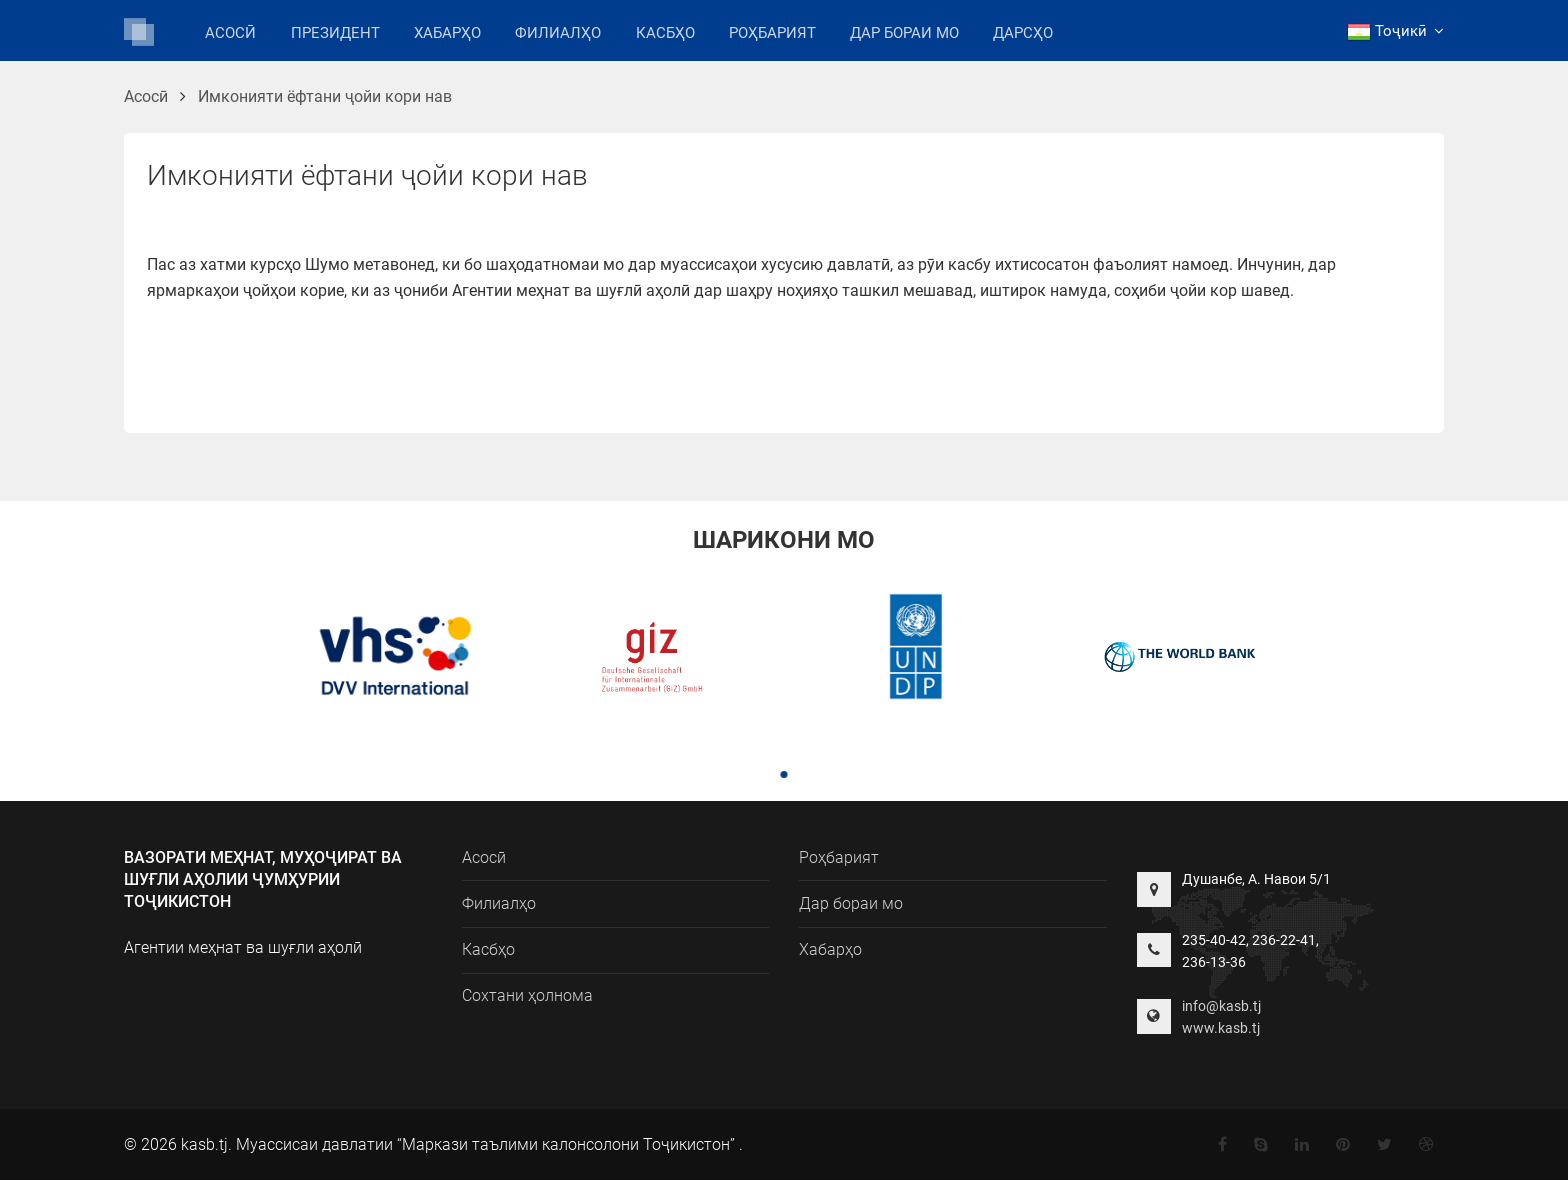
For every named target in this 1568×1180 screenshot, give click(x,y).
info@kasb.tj (1221, 1006)
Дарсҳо (1023, 33)
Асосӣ (230, 33)
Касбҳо (665, 33)
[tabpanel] (387, 659)
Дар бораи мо (904, 33)
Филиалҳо (558, 31)
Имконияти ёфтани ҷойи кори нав (325, 96)
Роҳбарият (772, 33)
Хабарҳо (447, 33)
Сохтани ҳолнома (527, 995)
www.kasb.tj (1221, 1028)
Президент (335, 33)
